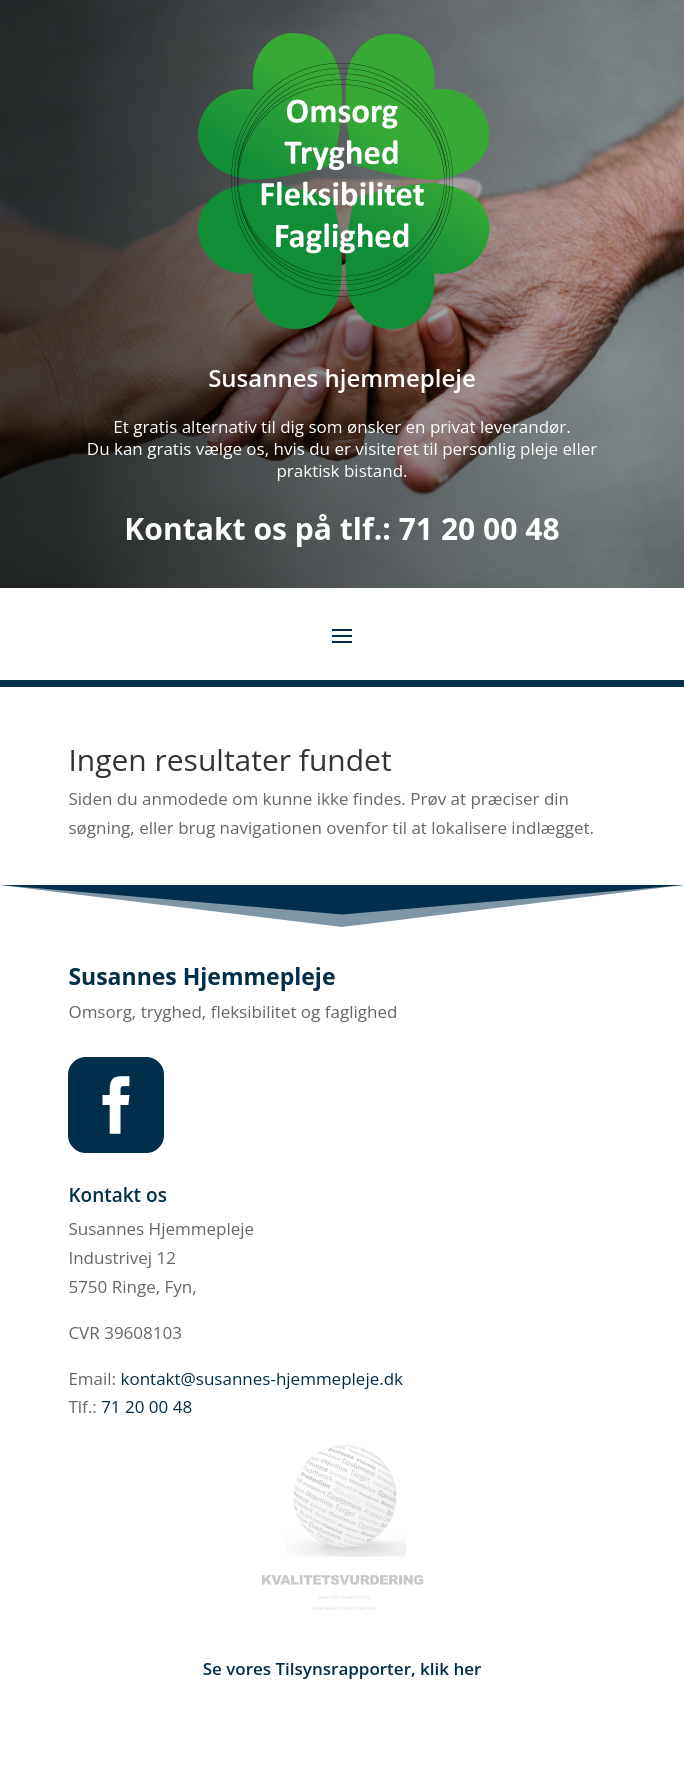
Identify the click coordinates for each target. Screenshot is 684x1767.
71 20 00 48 (479, 528)
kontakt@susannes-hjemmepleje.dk (262, 1378)
